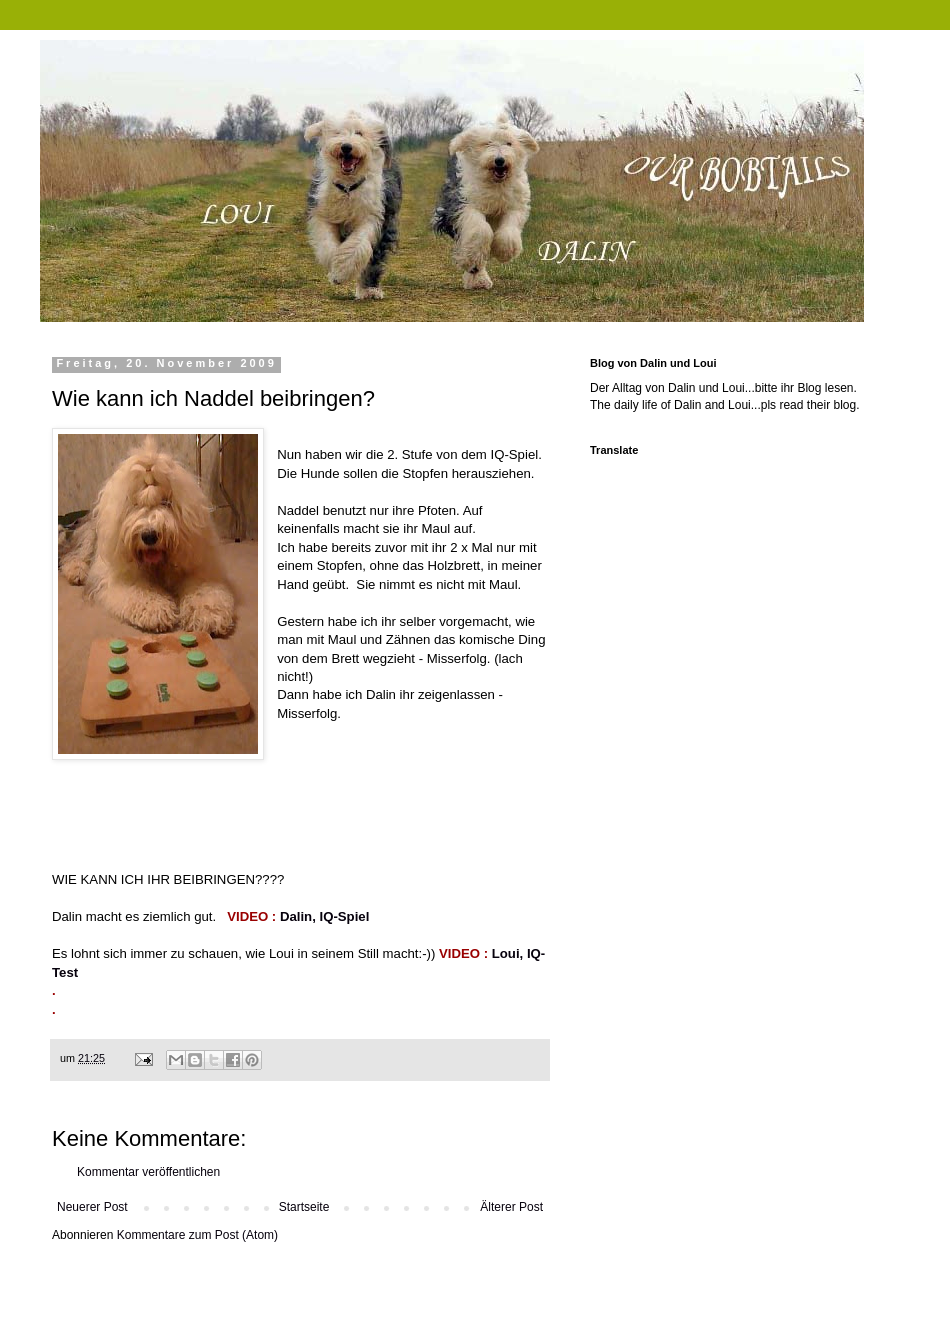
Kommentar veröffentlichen (148, 1172)
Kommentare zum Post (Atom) (197, 1235)
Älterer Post (511, 1207)
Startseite (304, 1207)
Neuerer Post (92, 1207)
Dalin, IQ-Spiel (324, 916)
